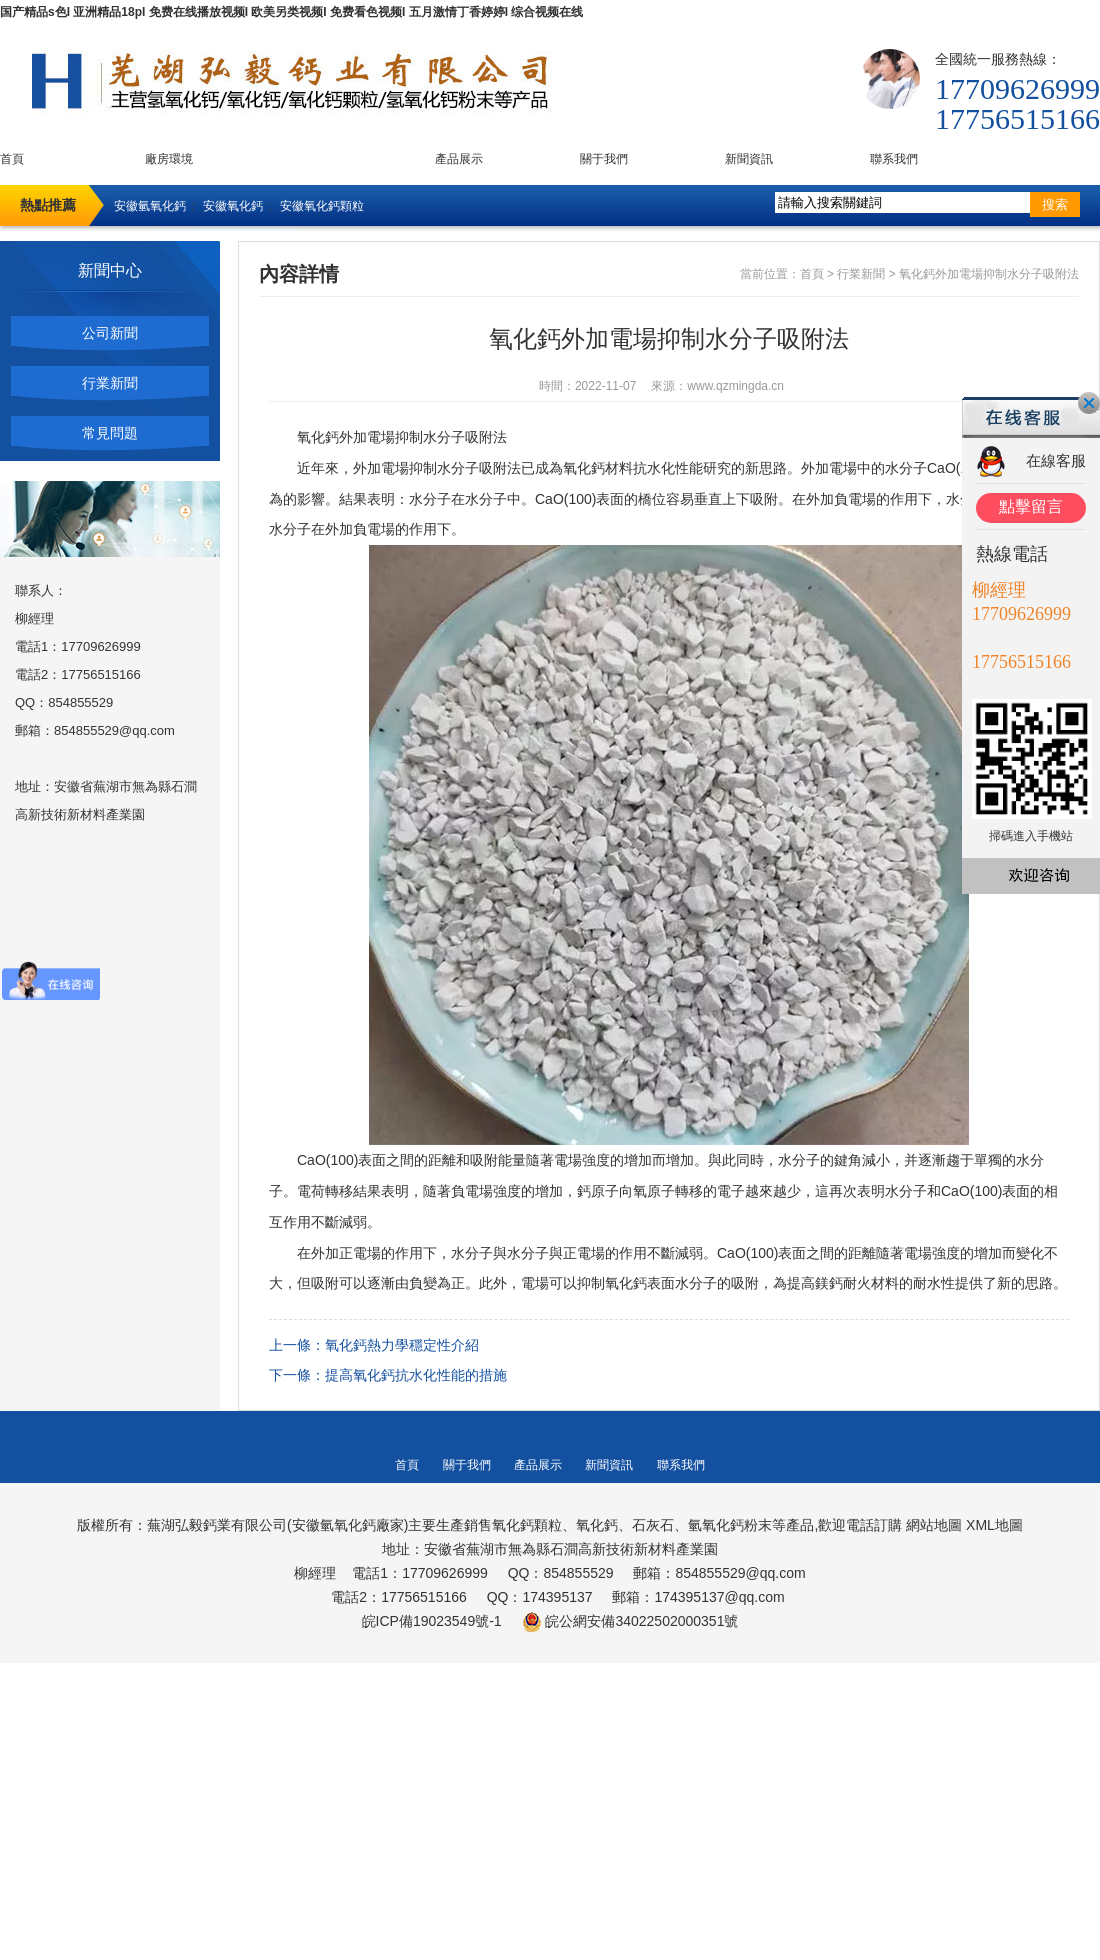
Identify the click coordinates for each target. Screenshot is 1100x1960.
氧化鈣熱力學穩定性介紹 (402, 1345)
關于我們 (604, 159)
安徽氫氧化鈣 (150, 206)
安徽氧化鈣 (233, 206)
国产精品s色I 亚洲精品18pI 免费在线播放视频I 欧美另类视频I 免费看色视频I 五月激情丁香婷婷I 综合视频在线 (291, 12)
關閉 (1089, 403)
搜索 (1055, 204)
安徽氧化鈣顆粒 (322, 206)
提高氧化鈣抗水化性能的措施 (416, 1375)
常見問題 (110, 433)
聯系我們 (894, 159)
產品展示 (459, 159)
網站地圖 (934, 1525)
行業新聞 (110, 383)
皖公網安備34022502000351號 (641, 1621)
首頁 (12, 159)
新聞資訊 (749, 159)
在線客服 (1056, 460)
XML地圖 (994, 1525)
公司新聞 (110, 333)
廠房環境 (169, 159)
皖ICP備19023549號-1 (432, 1621)
